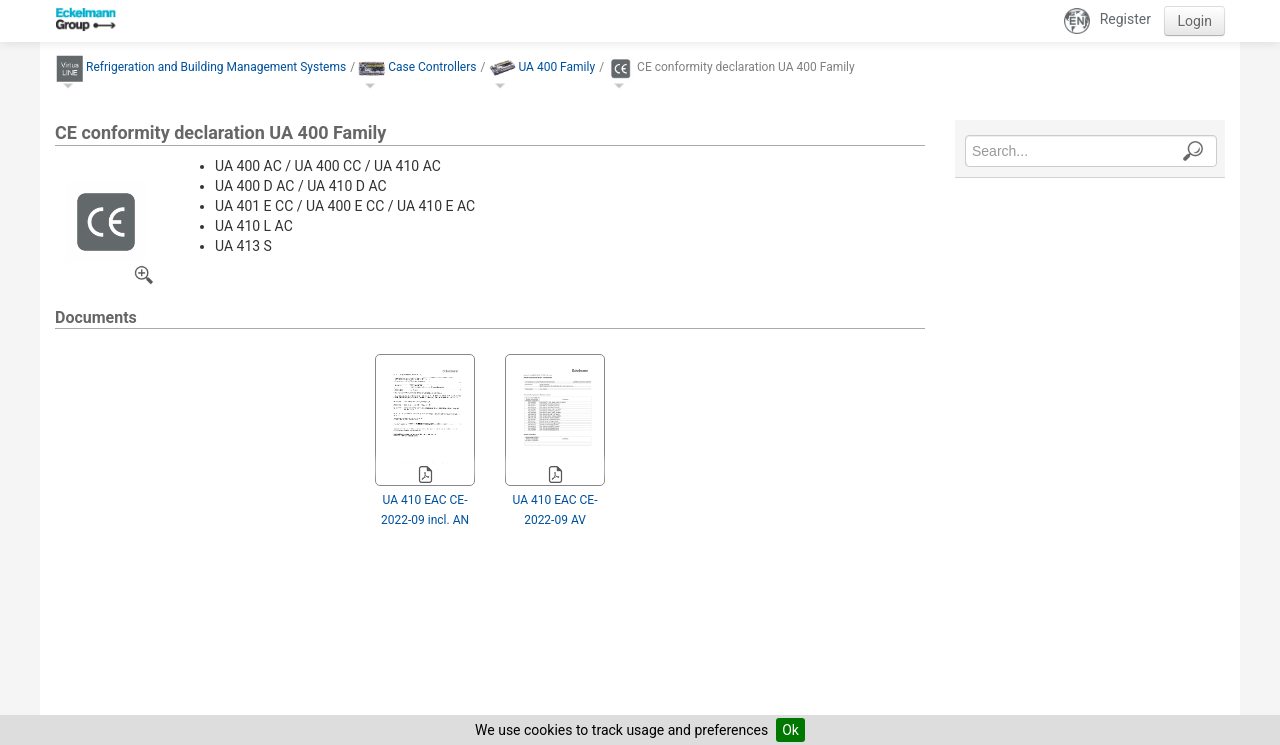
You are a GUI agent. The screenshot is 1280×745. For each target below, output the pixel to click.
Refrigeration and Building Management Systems (216, 67)
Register (1125, 19)
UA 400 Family (556, 67)
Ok (790, 730)
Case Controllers (432, 67)
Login (1194, 21)
